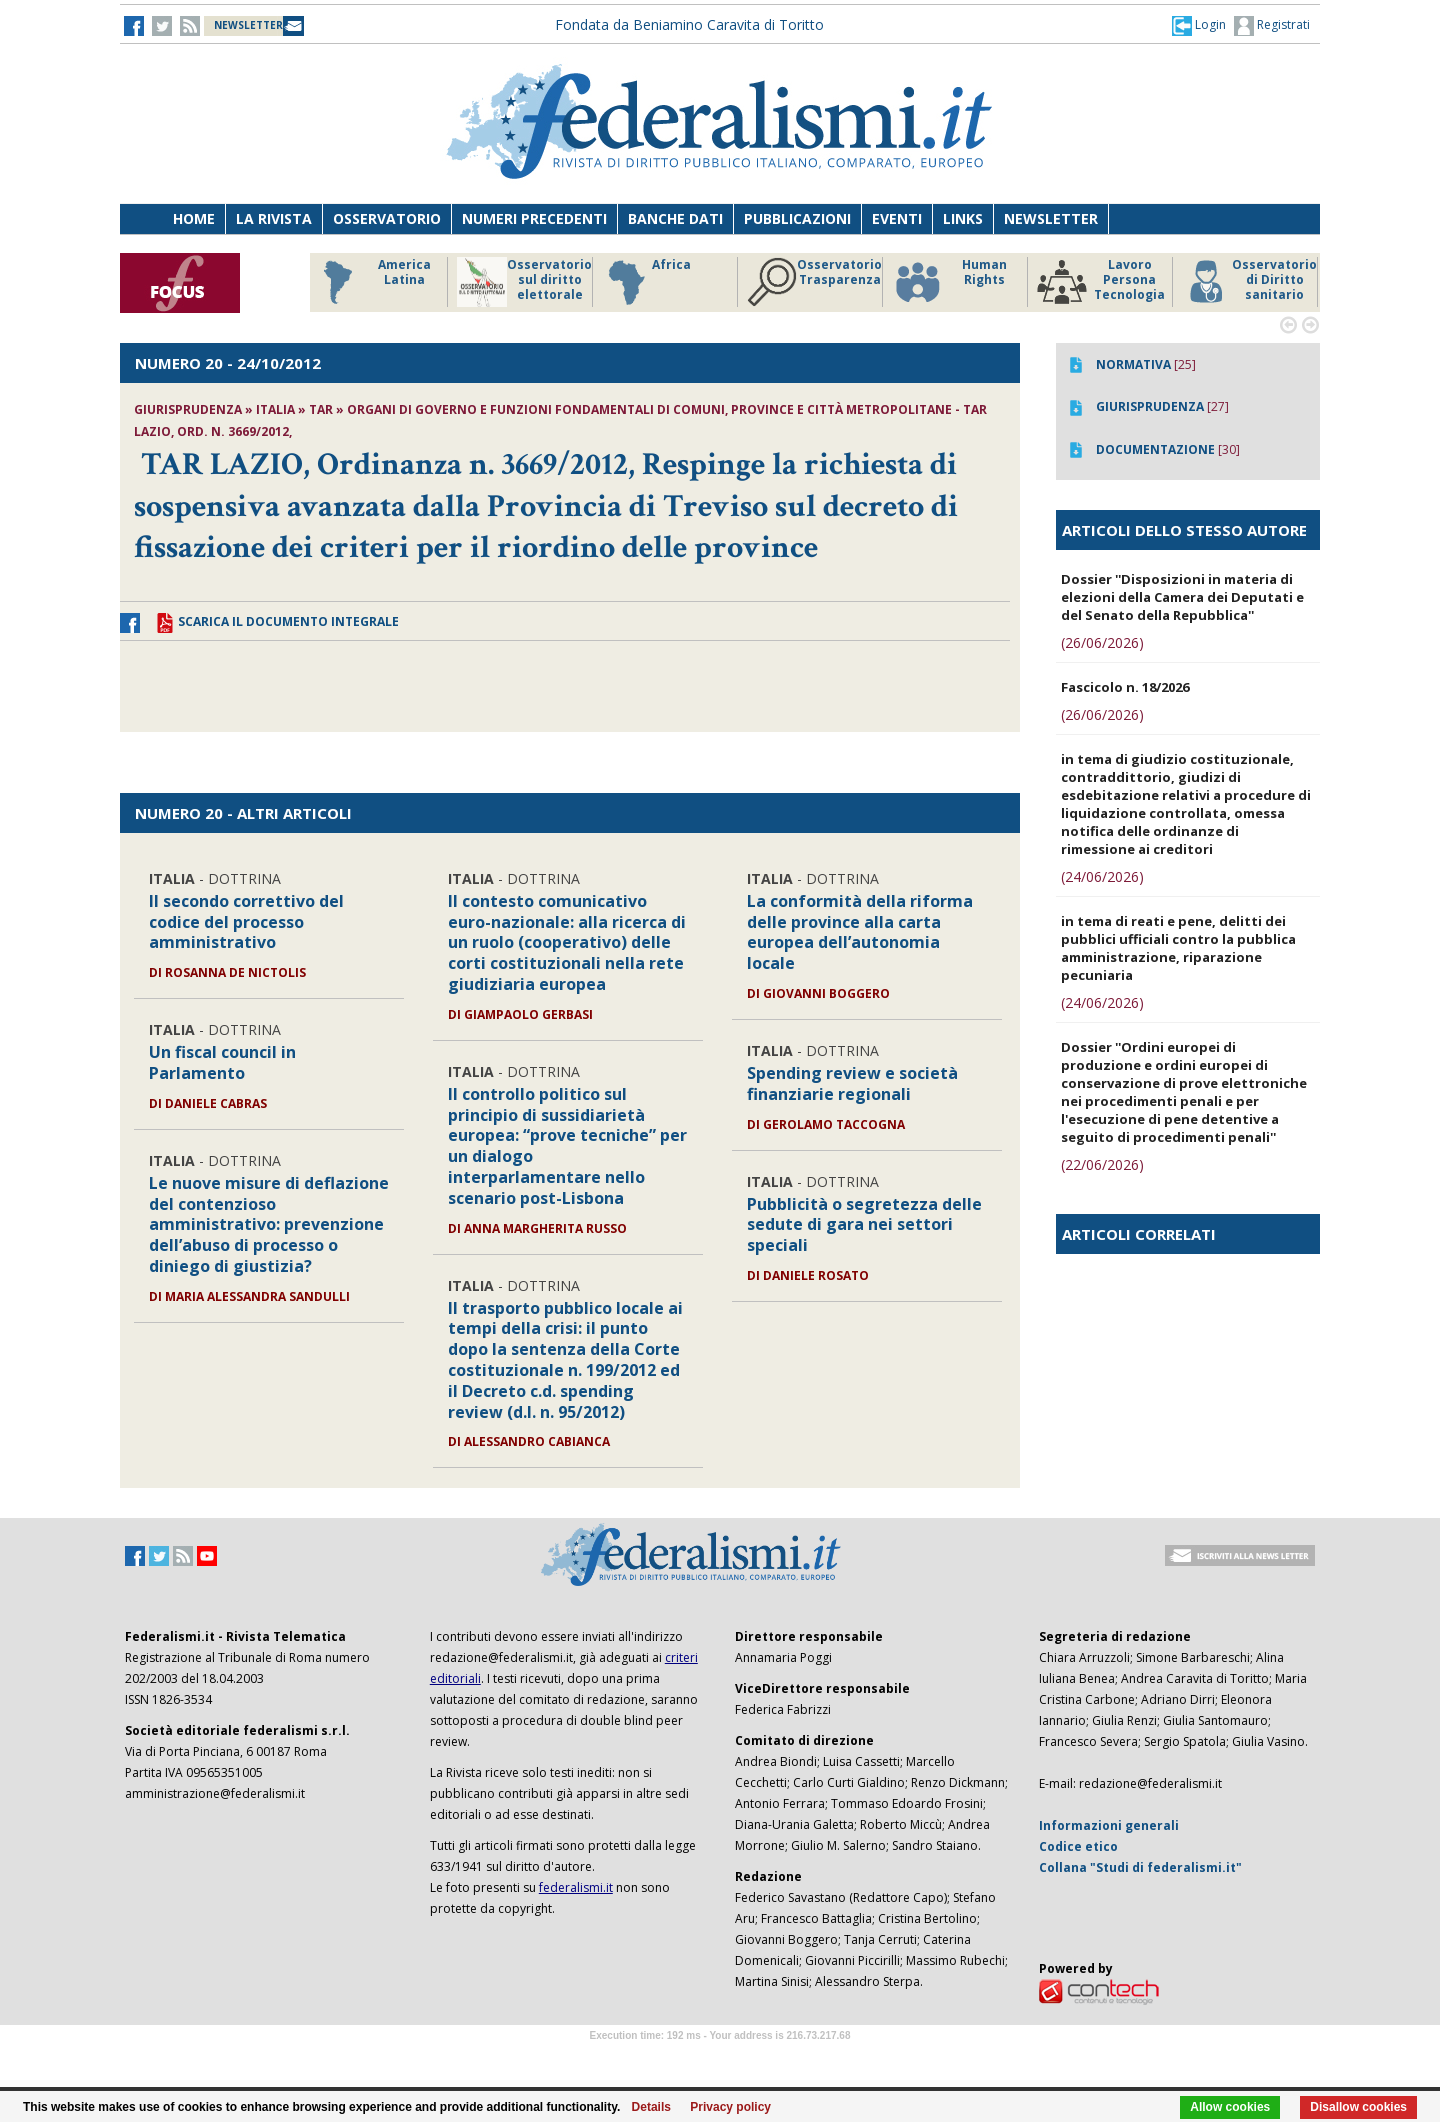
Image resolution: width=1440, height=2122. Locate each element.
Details (651, 2107)
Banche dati (675, 218)
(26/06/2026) (1102, 642)
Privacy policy (730, 2107)
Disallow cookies (1358, 2107)
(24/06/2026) (1102, 876)
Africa (646, 282)
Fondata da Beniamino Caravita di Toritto (689, 24)
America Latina (371, 282)
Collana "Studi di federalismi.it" (1140, 1867)
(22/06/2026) (1102, 1164)
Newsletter (1051, 218)
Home (194, 218)
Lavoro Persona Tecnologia (1101, 282)
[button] (1199, 25)
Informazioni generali (1109, 1825)
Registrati (1272, 26)
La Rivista (274, 218)
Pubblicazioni (797, 218)
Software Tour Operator (720, 2058)
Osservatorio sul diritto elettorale (524, 282)
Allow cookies (1230, 2107)
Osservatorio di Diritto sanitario (1249, 282)
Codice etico (1078, 1846)
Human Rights (949, 282)
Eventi (897, 218)
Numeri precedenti (534, 218)
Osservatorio (387, 218)
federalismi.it (576, 1887)
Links (963, 218)
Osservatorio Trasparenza (814, 282)
